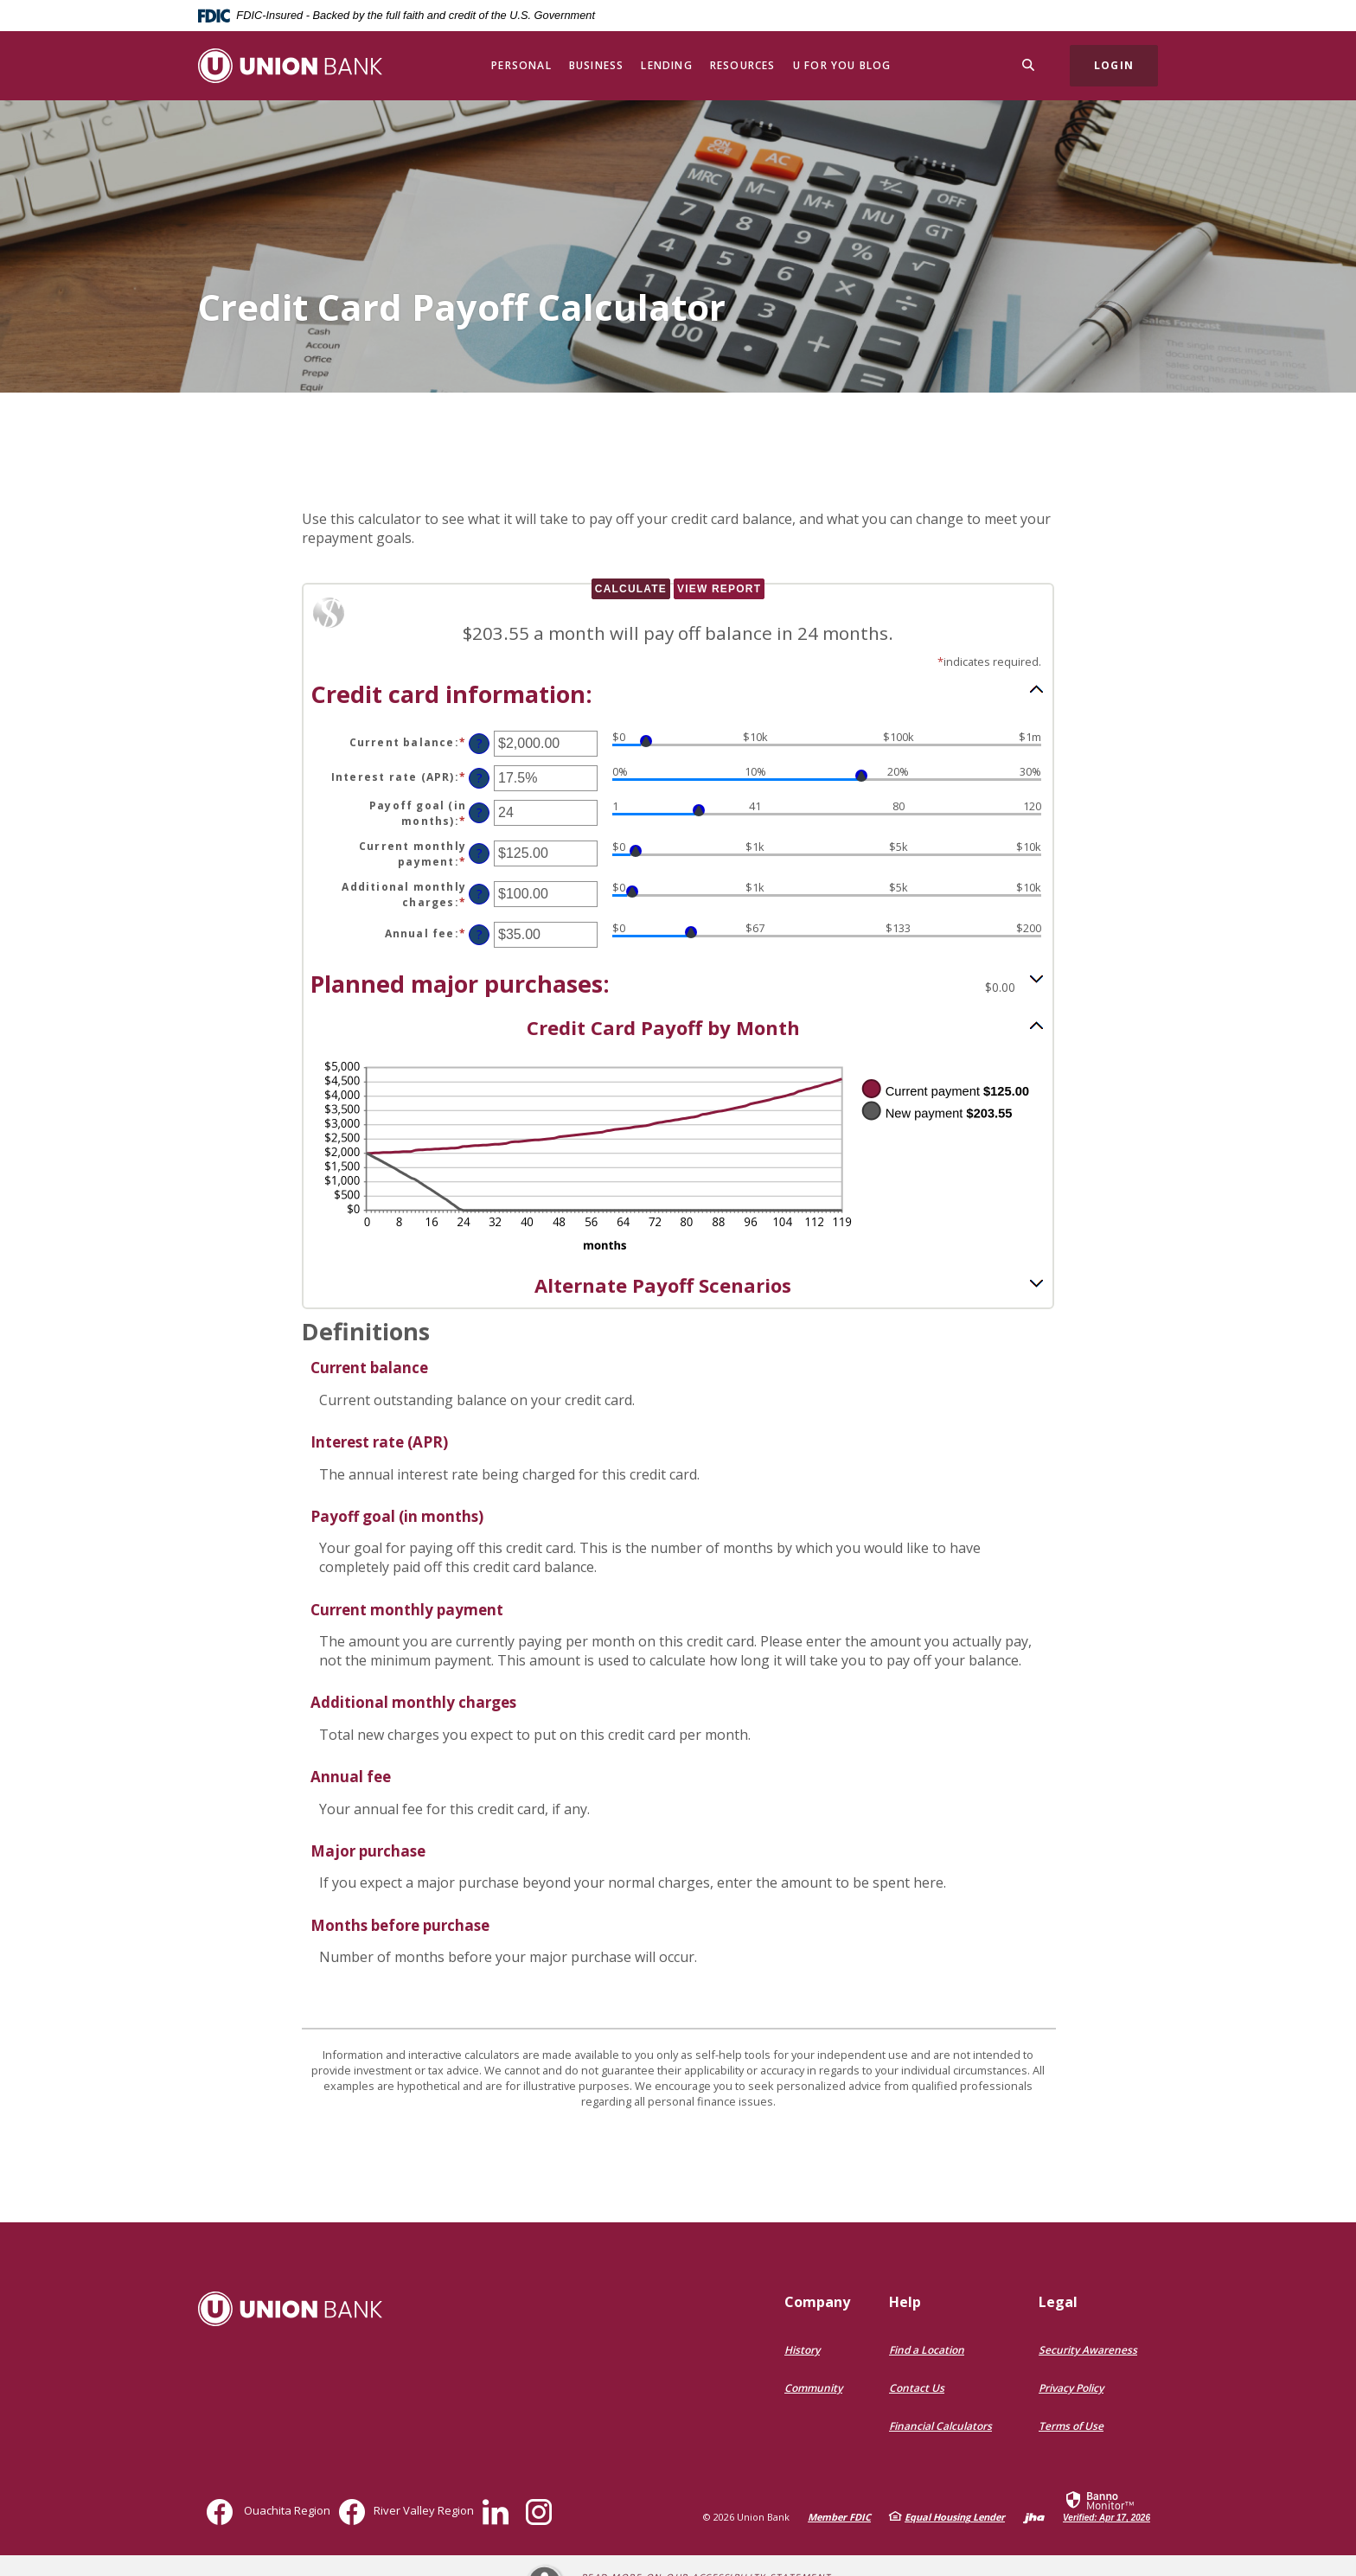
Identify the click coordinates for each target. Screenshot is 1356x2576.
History (802, 2350)
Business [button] (596, 65)
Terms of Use (1071, 2426)
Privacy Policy (1071, 2388)
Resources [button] (743, 65)
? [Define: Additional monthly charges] (480, 893)
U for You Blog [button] (842, 65)
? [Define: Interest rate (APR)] (480, 778)
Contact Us (916, 2388)
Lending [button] (666, 65)
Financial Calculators (940, 2426)
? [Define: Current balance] (480, 743)
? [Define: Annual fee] (480, 934)
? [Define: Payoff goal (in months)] (480, 812)
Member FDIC (839, 2516)
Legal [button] (1058, 2301)
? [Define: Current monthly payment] (480, 853)
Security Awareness (1088, 2350)
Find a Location (926, 2350)
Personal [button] (521, 65)
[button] (678, 692)
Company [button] (817, 2301)
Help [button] (905, 2301)
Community (813, 2388)
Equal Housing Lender (955, 2516)
